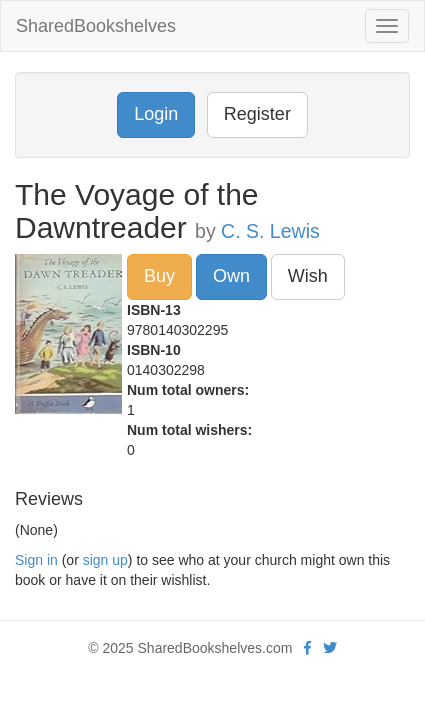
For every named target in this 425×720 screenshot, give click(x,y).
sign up (105, 560)
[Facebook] (307, 648)
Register (257, 114)
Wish (308, 276)
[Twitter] (330, 648)
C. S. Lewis (270, 231)
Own (231, 276)
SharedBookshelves (96, 26)
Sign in (36, 560)
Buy (159, 276)
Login (156, 114)
